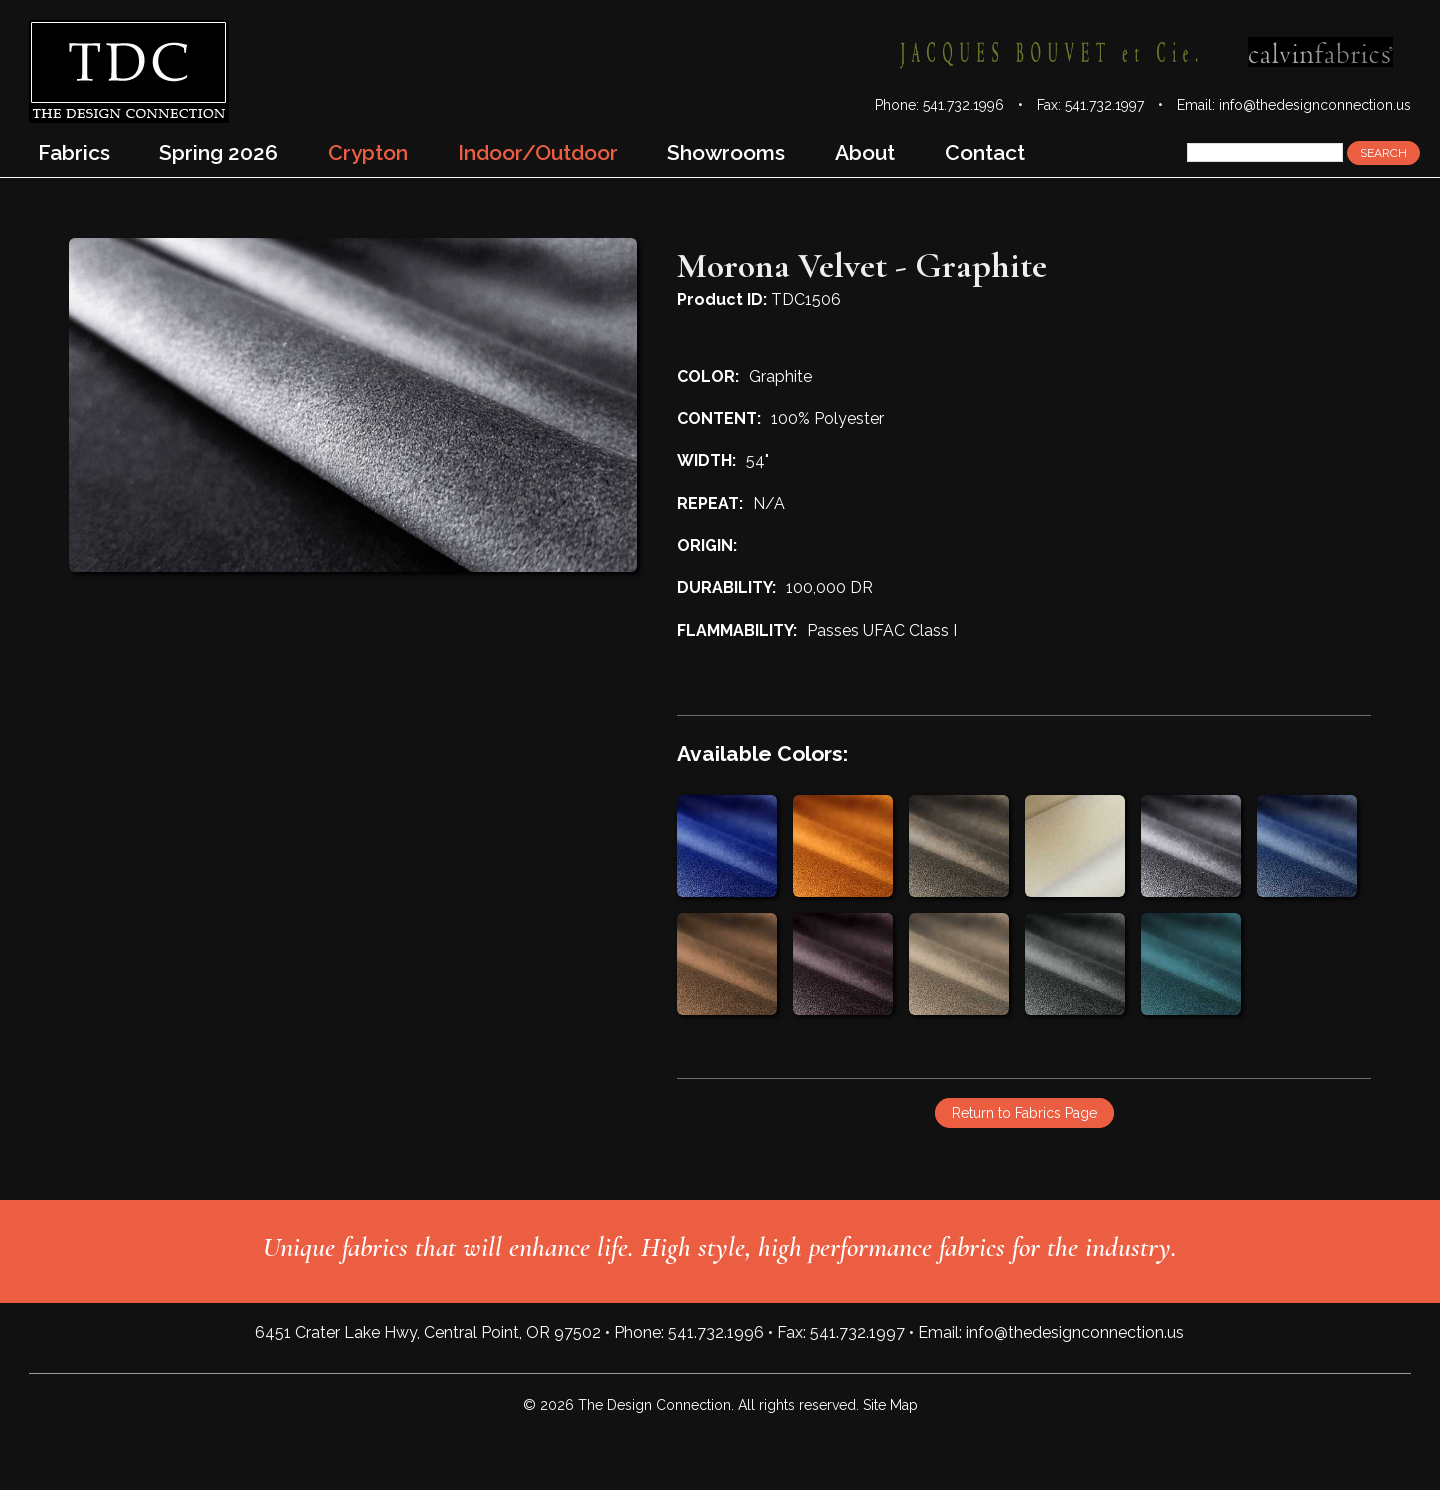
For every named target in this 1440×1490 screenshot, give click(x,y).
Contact (985, 152)
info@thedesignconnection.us (1315, 105)
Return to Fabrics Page (1024, 1113)
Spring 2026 (218, 152)
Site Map (890, 1405)
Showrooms (726, 152)
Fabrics (74, 152)
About (865, 152)
